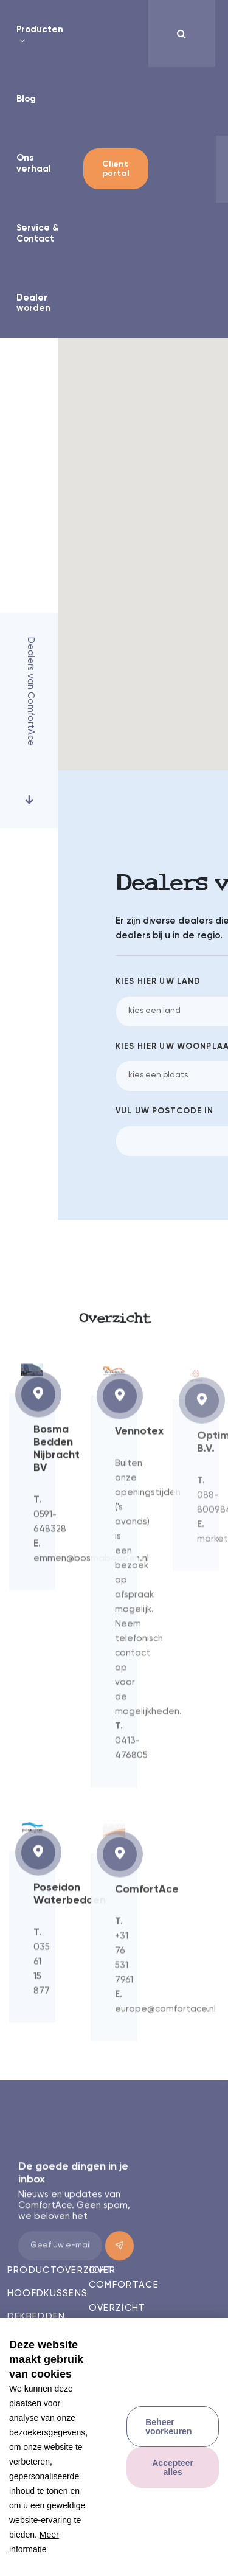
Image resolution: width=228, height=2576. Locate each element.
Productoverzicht (43, 2270)
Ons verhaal (33, 163)
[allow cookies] (172, 2467)
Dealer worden (33, 303)
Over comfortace (124, 2277)
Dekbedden (36, 2316)
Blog (26, 98)
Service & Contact (37, 233)
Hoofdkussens (43, 2293)
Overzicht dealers (117, 2315)
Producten (39, 29)
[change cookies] (172, 2426)
